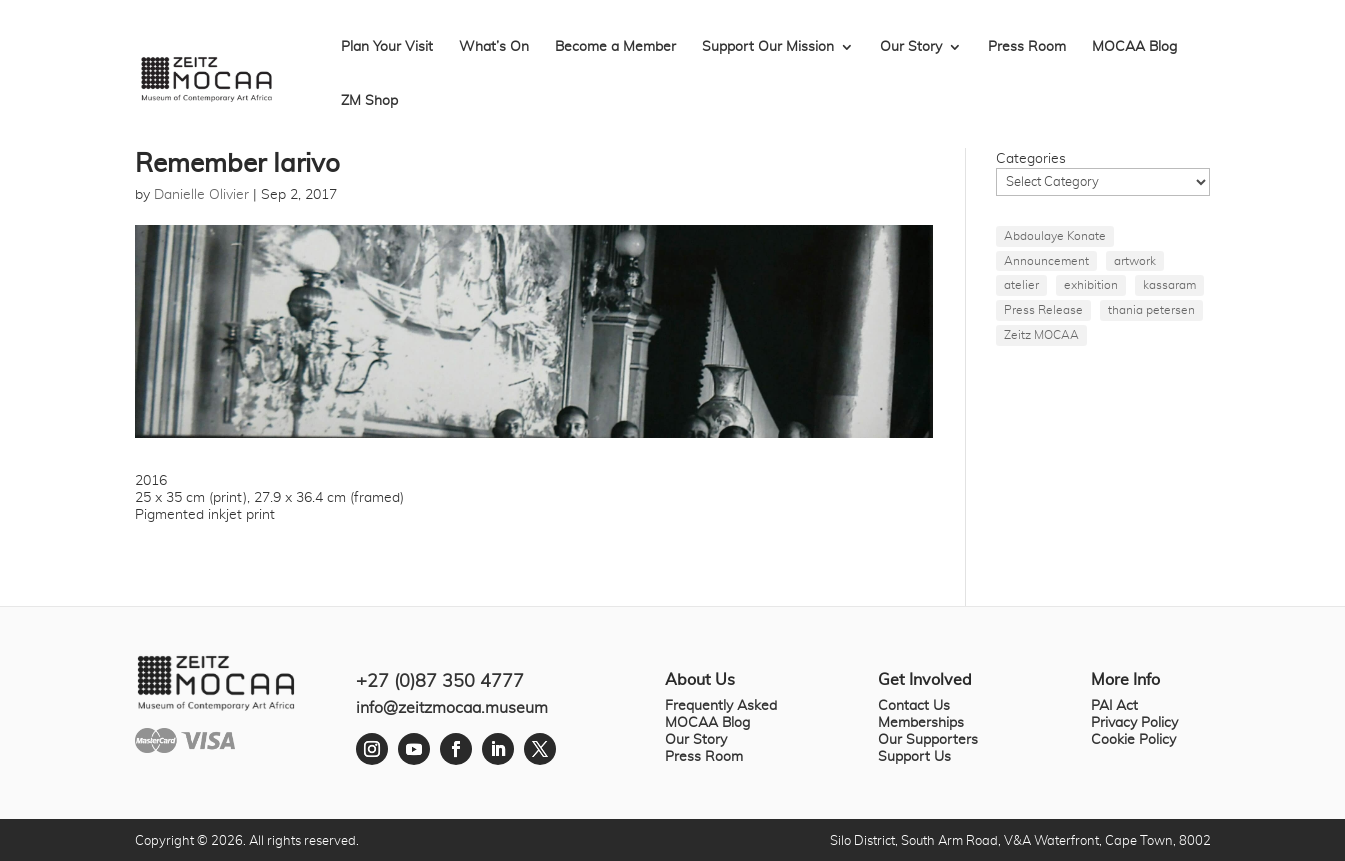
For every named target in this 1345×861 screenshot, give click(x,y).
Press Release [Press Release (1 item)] (1043, 310)
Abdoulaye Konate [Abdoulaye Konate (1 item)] (1055, 236)
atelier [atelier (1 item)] (1021, 285)
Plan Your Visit (387, 47)
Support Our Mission (768, 47)
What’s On (494, 47)
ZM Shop (369, 101)
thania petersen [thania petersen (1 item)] (1151, 310)
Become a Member (615, 47)
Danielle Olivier (201, 195)
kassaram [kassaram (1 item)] (1169, 285)
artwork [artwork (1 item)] (1135, 261)
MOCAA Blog (1134, 47)
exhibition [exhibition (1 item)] (1091, 285)
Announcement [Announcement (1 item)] (1046, 261)
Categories (1031, 159)
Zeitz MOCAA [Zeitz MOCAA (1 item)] (1041, 335)
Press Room (1027, 47)
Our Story (911, 47)
